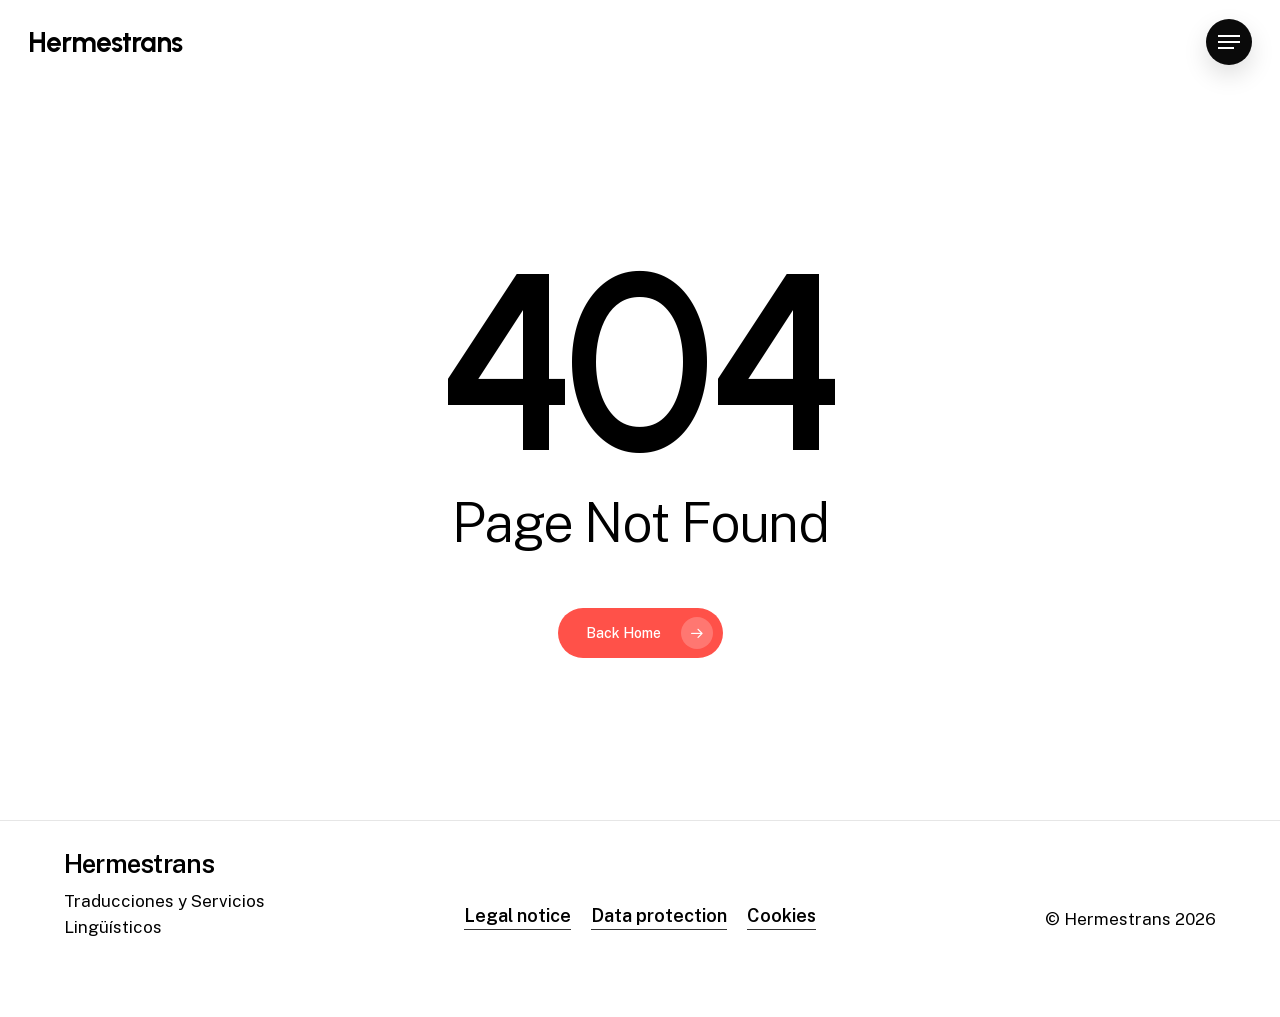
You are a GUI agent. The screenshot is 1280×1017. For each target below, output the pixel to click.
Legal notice (517, 915)
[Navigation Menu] (1229, 42)
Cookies (781, 915)
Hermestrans (105, 42)
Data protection (659, 915)
